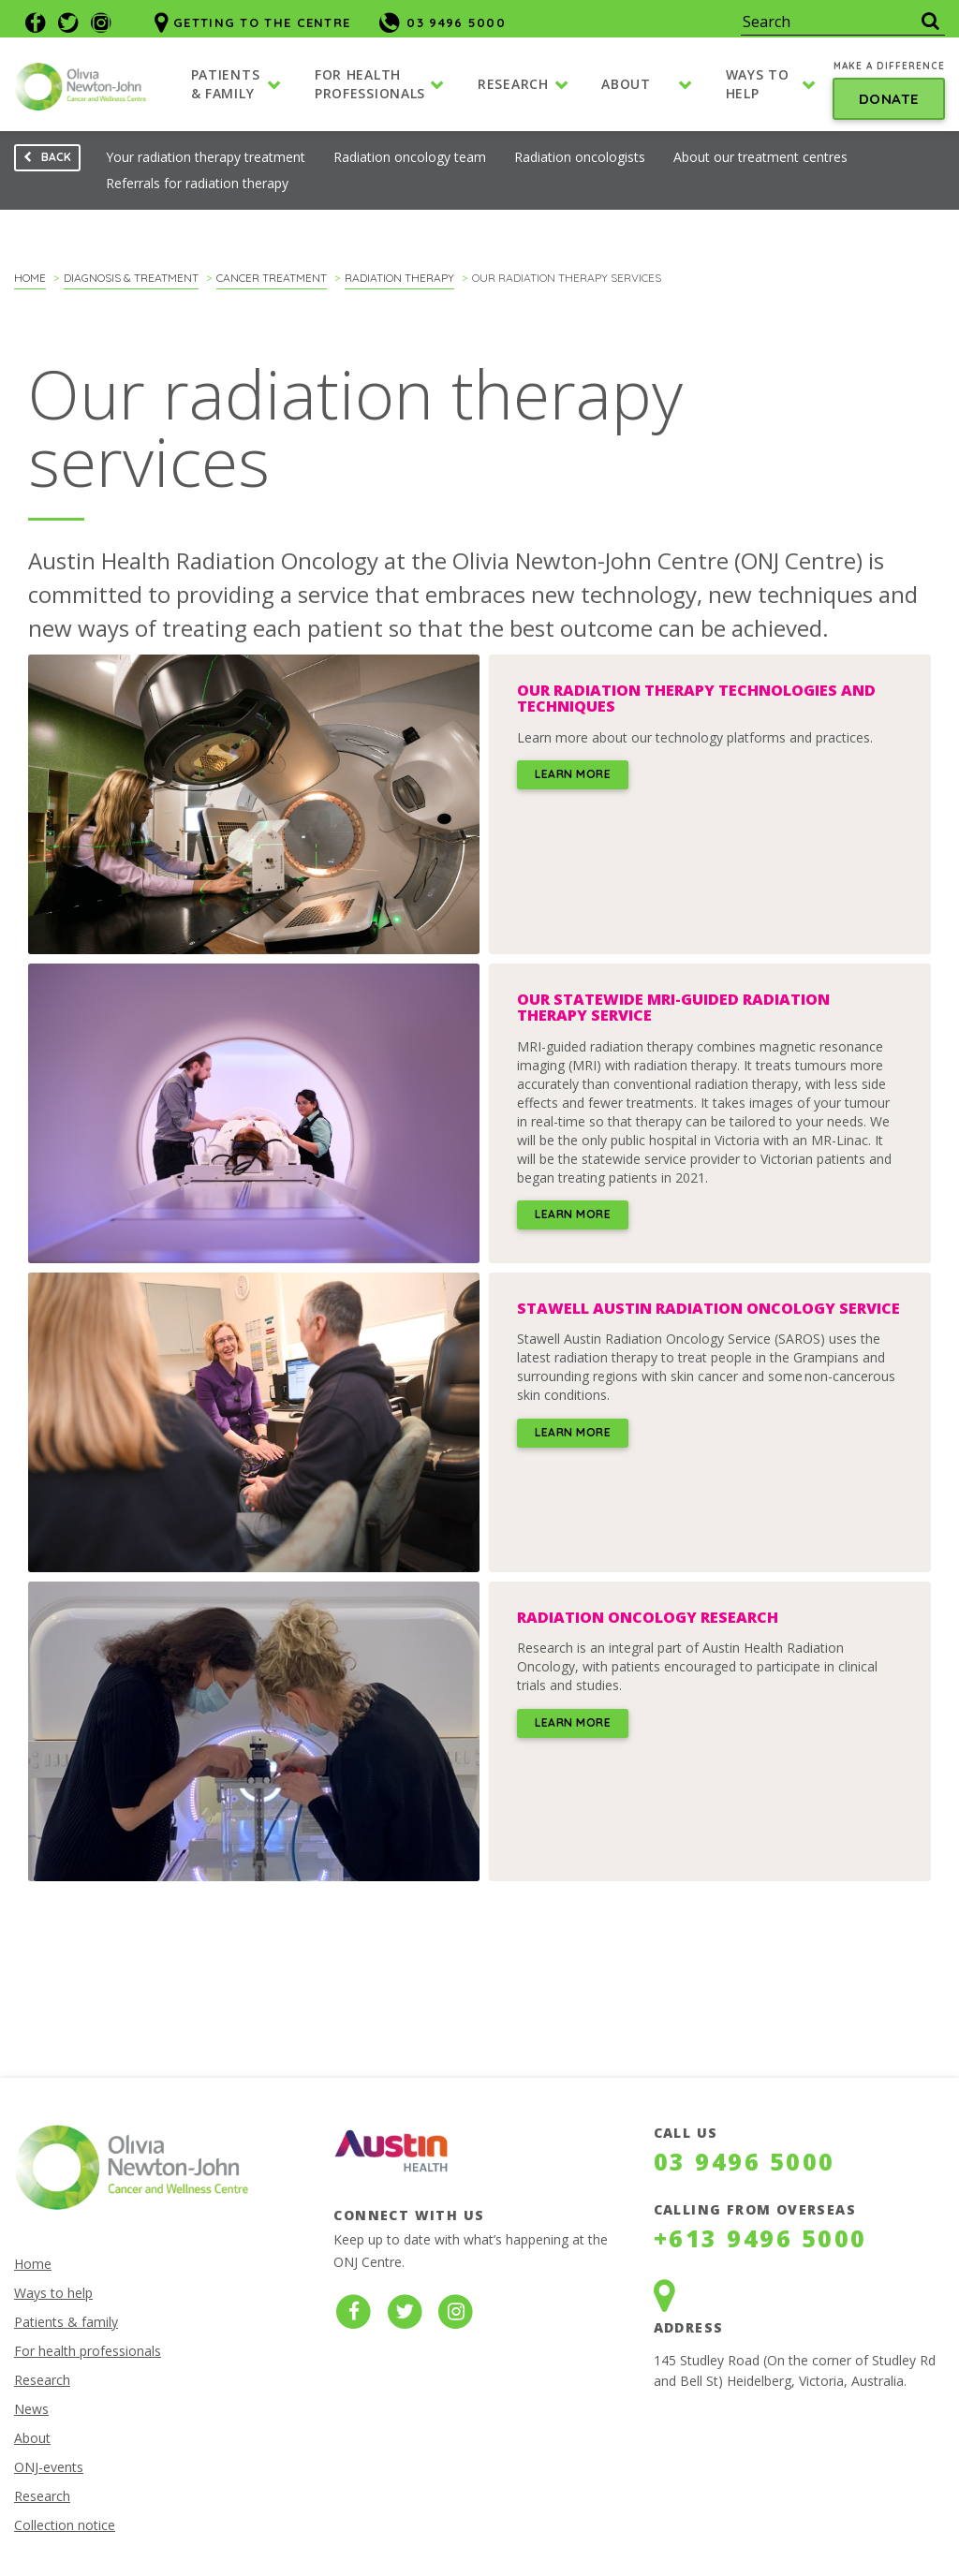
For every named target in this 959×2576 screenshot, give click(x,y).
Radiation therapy (399, 278)
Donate (889, 101)
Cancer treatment (271, 278)
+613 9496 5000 (760, 2238)
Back (42, 160)
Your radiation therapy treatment (205, 157)
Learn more (573, 774)
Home (30, 278)
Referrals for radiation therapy (197, 183)
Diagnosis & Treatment (131, 278)
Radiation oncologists (579, 157)
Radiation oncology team (409, 157)
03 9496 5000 (744, 2161)
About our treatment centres (760, 157)
